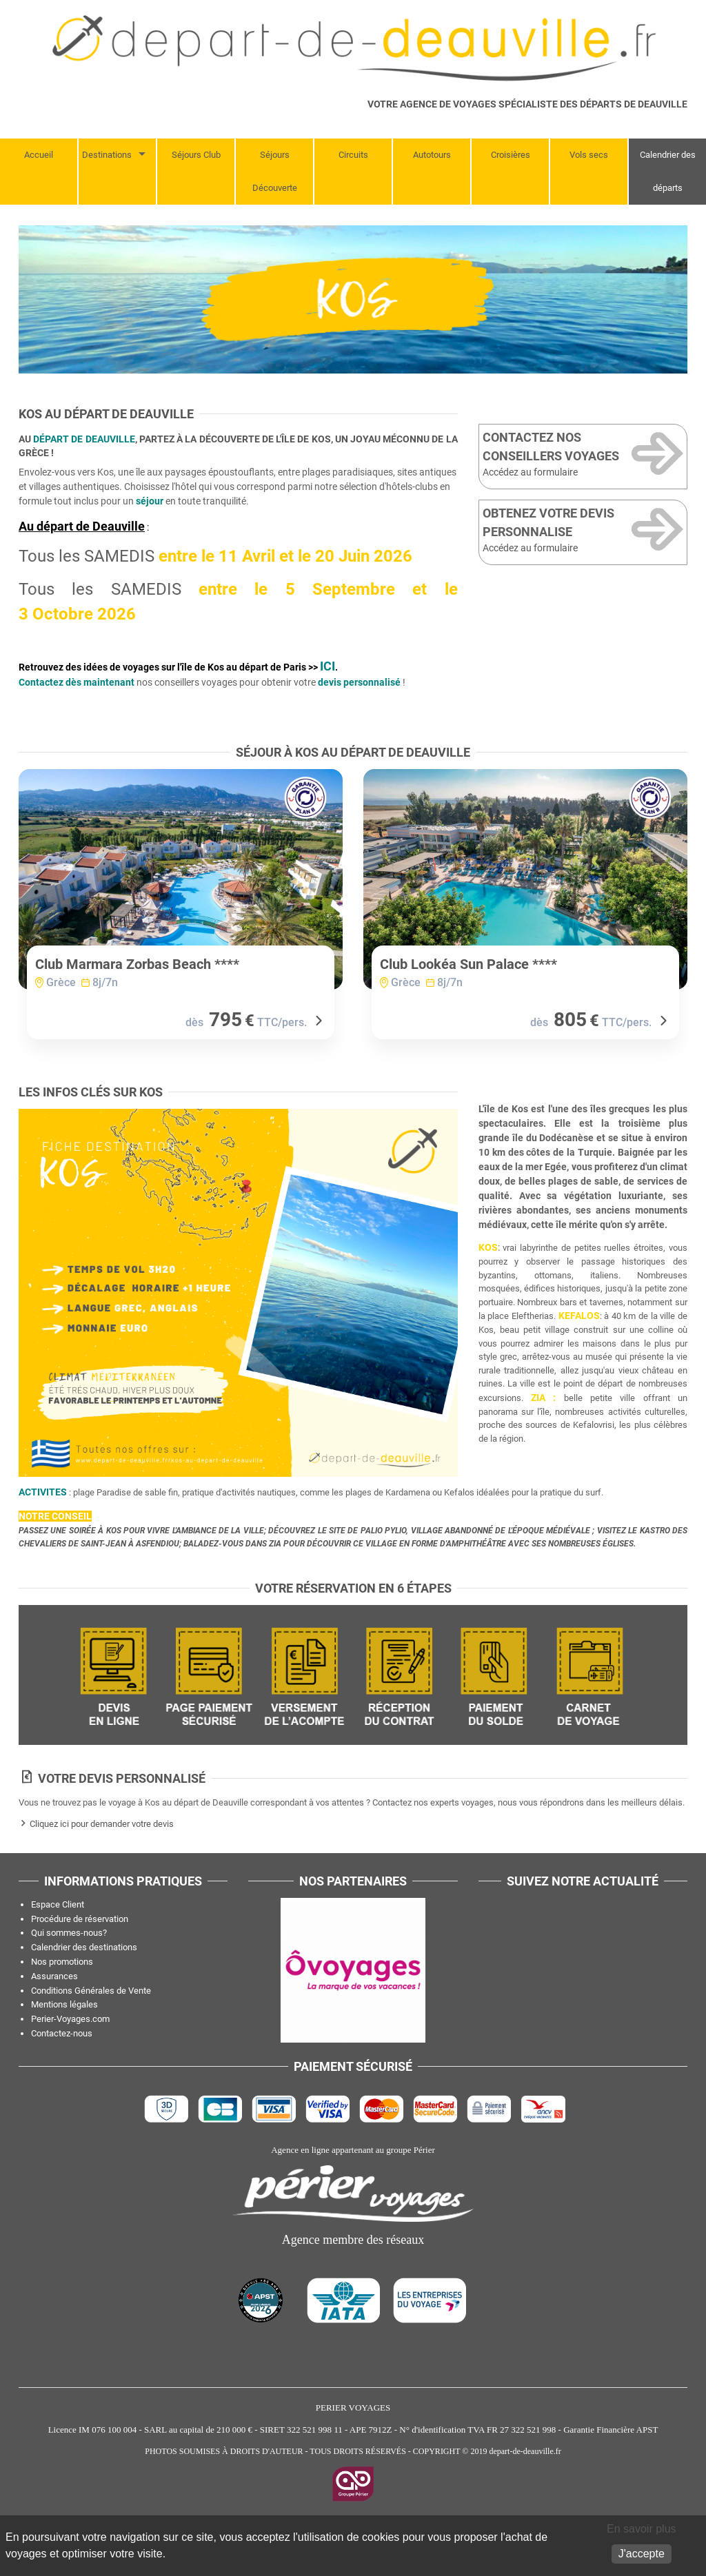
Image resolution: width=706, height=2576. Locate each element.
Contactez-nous (61, 2083)
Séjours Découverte (274, 171)
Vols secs (588, 155)
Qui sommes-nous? (69, 1982)
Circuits (353, 155)
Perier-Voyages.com (70, 2068)
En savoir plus (641, 2529)
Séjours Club (196, 155)
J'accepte (641, 2553)
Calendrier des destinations (84, 1997)
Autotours (432, 155)
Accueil (38, 155)
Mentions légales (64, 2054)
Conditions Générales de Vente (91, 2040)
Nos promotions (62, 2011)
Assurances (54, 2026)
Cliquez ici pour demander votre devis (102, 1873)
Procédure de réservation (79, 1968)
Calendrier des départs (668, 171)
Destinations (107, 155)
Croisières (510, 155)
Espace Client (57, 1954)
